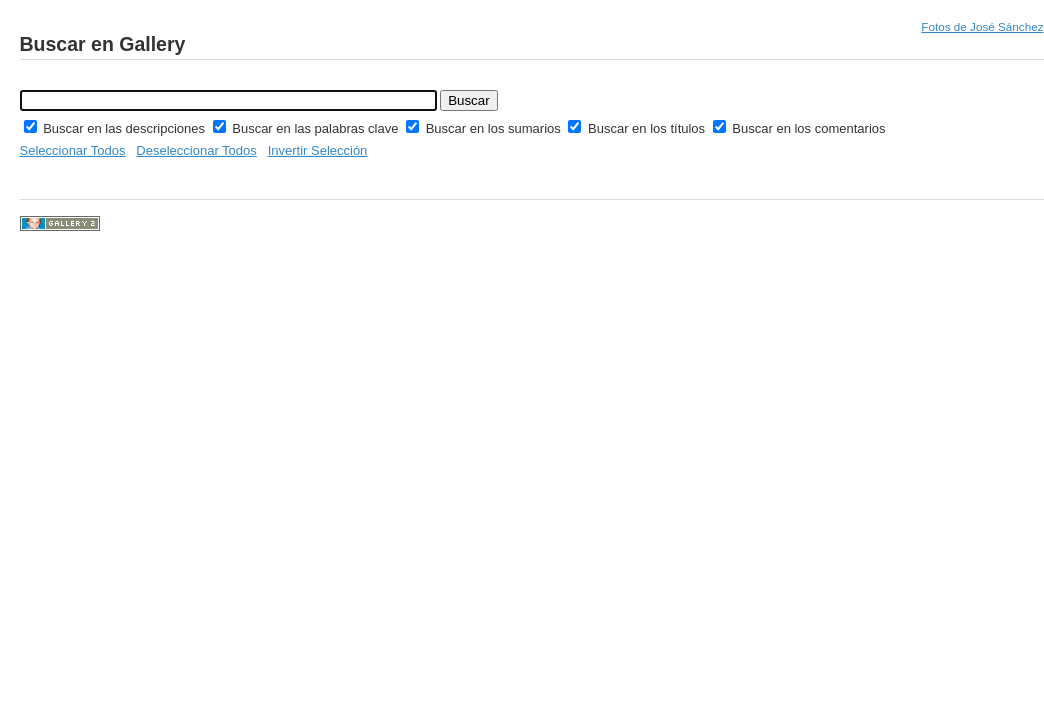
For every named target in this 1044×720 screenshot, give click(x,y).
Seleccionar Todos (73, 150)
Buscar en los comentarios (808, 128)
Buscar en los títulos (648, 128)
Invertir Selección (318, 150)
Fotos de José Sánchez (982, 26)
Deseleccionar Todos (196, 150)
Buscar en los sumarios (495, 128)
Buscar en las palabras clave (317, 128)
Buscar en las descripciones (125, 128)
